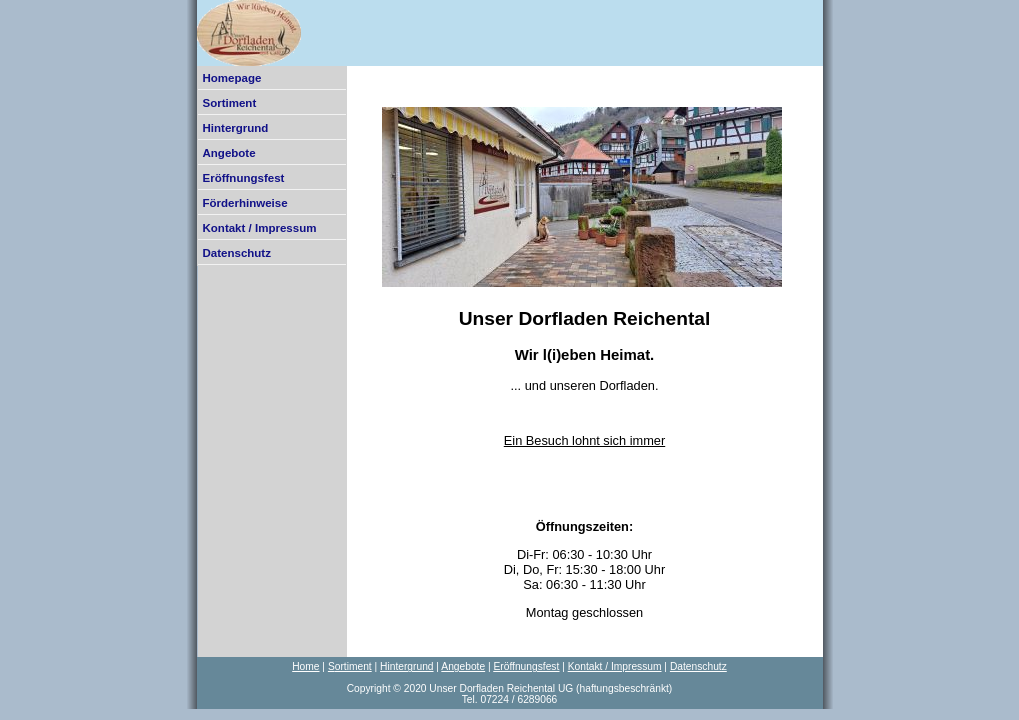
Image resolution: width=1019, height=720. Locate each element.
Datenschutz (237, 253)
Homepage (232, 78)
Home (305, 666)
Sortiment (230, 103)
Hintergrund (236, 128)
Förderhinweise (245, 203)
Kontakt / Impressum (260, 228)
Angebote (229, 153)
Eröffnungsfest (244, 178)
